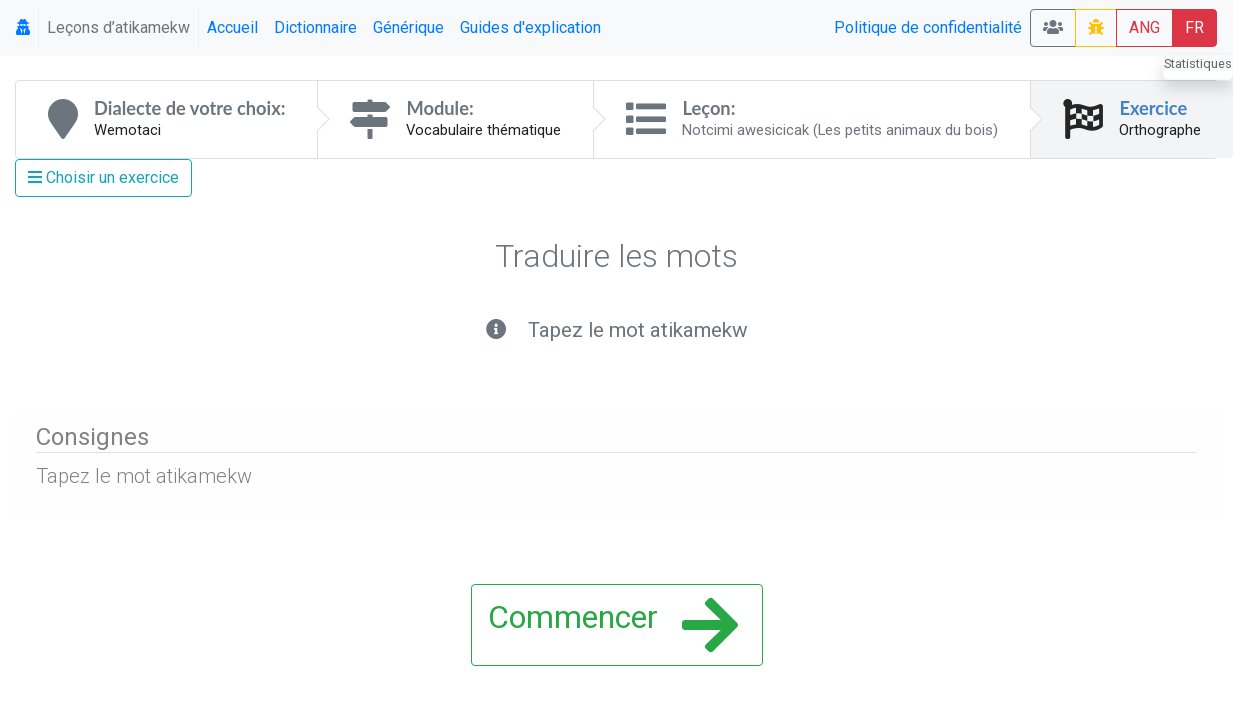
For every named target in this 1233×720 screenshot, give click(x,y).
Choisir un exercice (103, 177)
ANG (1144, 27)
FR (1194, 27)
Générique (408, 27)
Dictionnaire (315, 27)
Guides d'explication (530, 27)
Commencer (613, 625)
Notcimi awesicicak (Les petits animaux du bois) (840, 130)
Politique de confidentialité (928, 27)
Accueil (232, 27)
